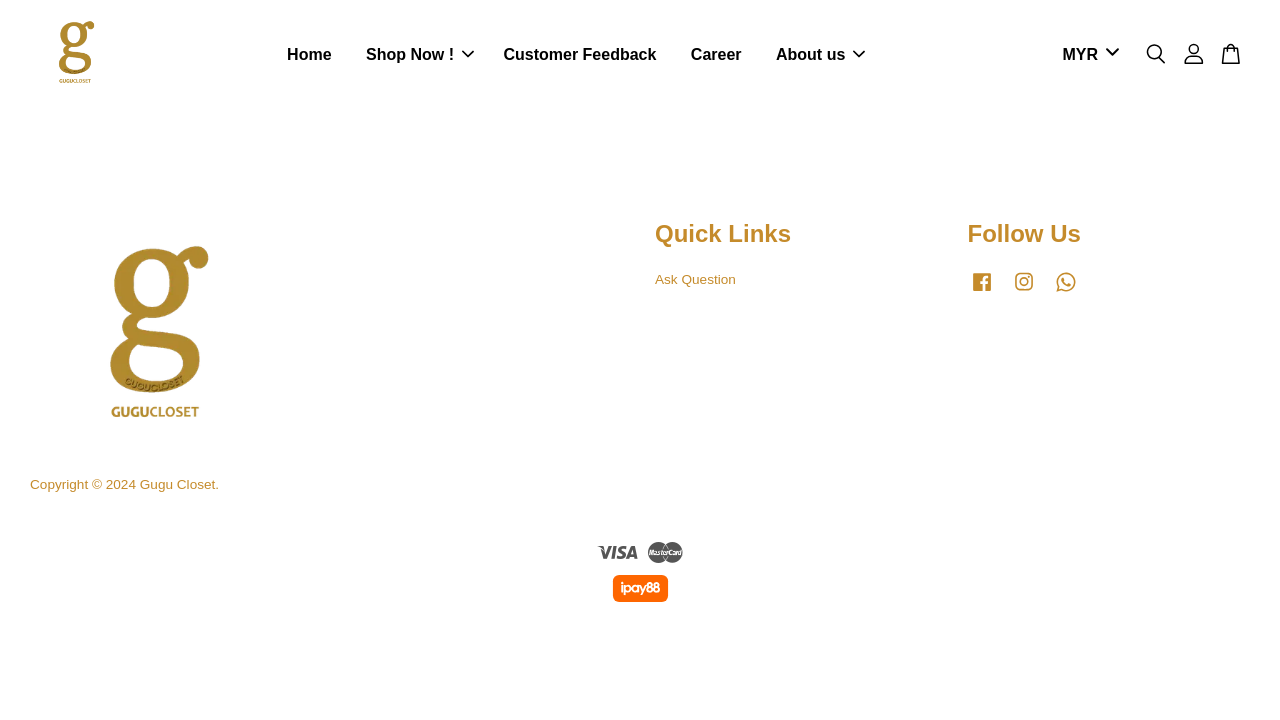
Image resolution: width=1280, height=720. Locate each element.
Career (716, 54)
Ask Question (695, 279)
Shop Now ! (420, 54)
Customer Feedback (579, 54)
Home (309, 54)
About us (820, 54)
